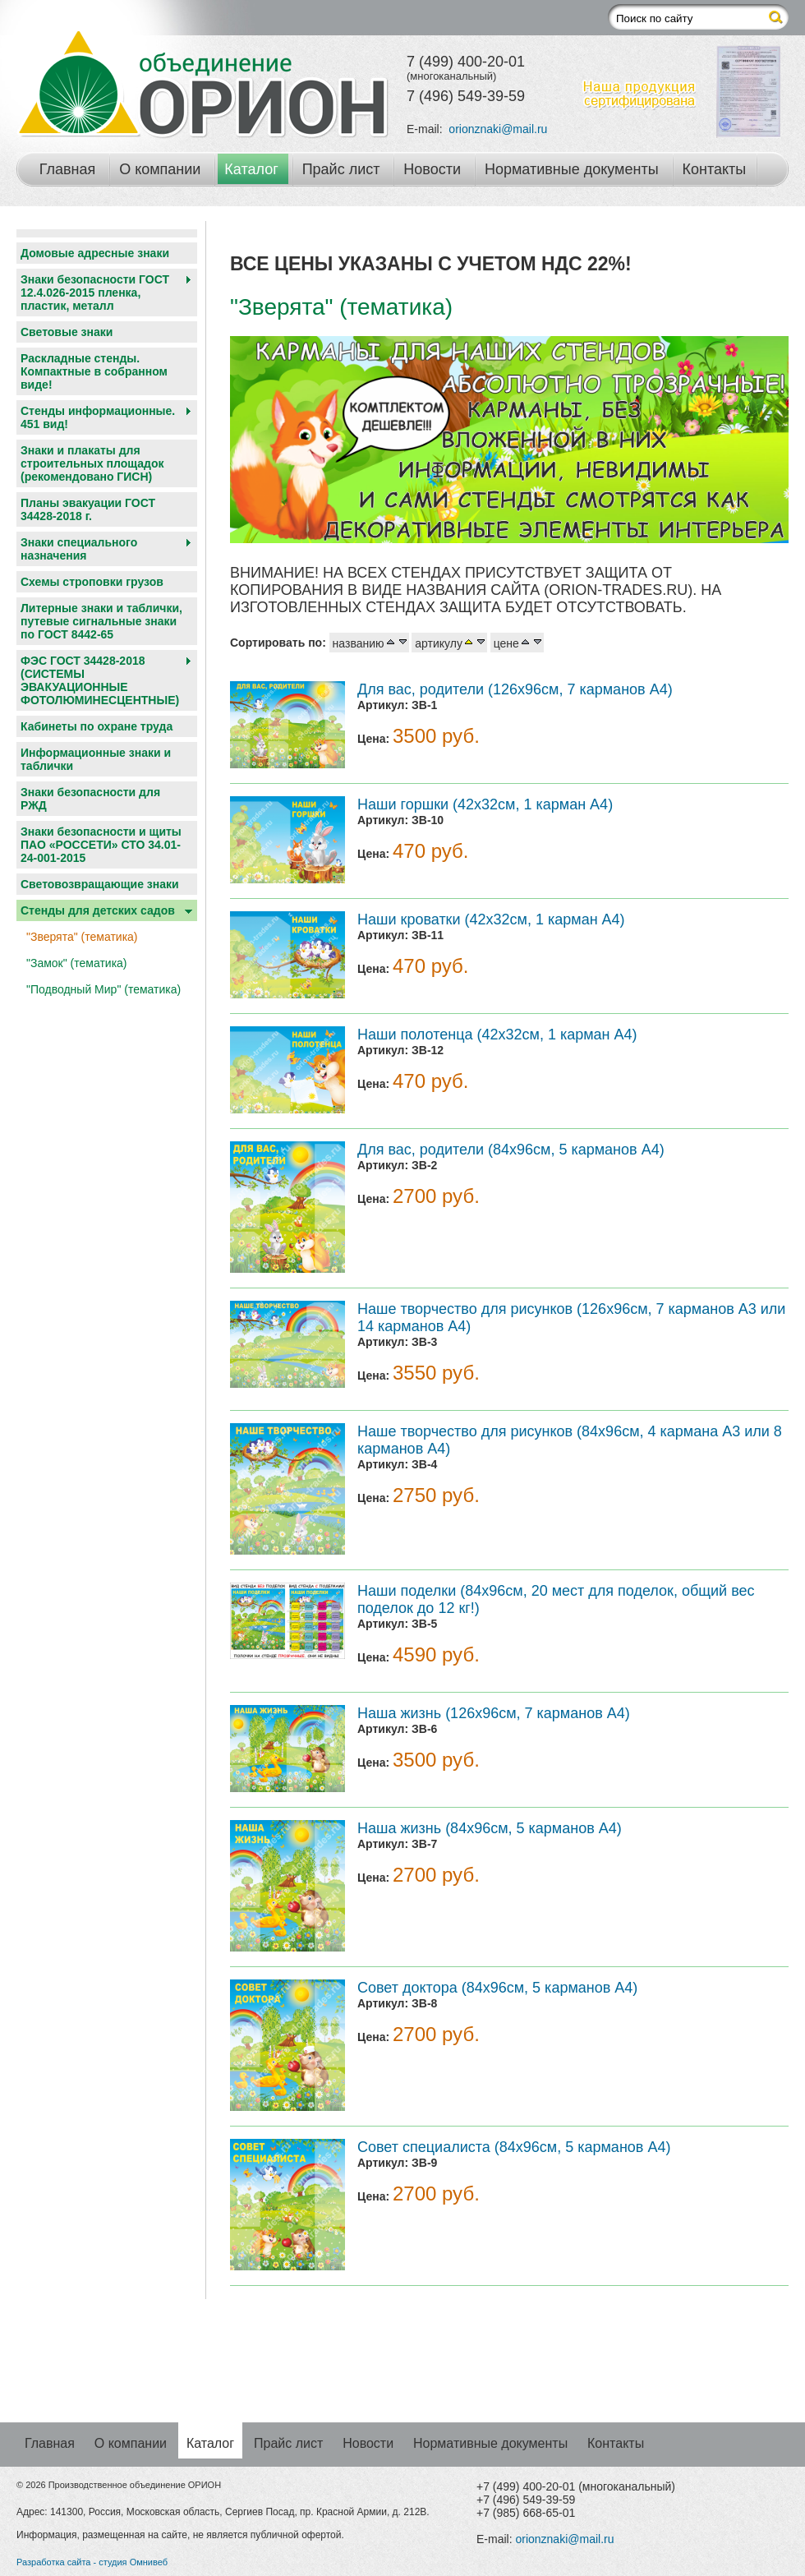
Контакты (715, 169)
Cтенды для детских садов (98, 910)
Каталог (251, 169)
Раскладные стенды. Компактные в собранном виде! (94, 371)
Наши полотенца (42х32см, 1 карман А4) (497, 1034)
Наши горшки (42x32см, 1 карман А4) (485, 804)
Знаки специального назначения (79, 549)
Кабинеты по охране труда (96, 726)
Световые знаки (67, 332)
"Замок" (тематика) (76, 963)
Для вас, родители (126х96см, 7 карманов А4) (515, 689)
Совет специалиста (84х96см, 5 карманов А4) (513, 2147)
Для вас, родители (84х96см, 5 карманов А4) (511, 1149)
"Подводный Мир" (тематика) (103, 989)
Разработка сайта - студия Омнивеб (92, 2562)
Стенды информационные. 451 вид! (98, 417)
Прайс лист (341, 169)
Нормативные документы (572, 169)
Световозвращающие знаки (100, 884)
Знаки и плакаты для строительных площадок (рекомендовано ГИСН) (92, 463)
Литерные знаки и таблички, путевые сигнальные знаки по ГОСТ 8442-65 (101, 621)
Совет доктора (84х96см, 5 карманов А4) (497, 1987)
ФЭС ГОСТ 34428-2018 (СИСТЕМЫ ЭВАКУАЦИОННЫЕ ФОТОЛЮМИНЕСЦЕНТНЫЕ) (100, 680)
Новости (432, 169)
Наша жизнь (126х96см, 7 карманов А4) (493, 1713)
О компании (159, 169)
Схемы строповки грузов (92, 581)
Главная (67, 169)
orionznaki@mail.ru (497, 129)
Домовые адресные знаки (95, 253)
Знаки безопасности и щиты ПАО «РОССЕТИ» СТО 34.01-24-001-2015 (101, 844)
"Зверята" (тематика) (82, 936)
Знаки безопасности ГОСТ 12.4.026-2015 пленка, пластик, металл (95, 292)
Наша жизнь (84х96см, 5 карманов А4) (489, 1828)
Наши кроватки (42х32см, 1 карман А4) (491, 919)
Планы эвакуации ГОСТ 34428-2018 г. (88, 509)
